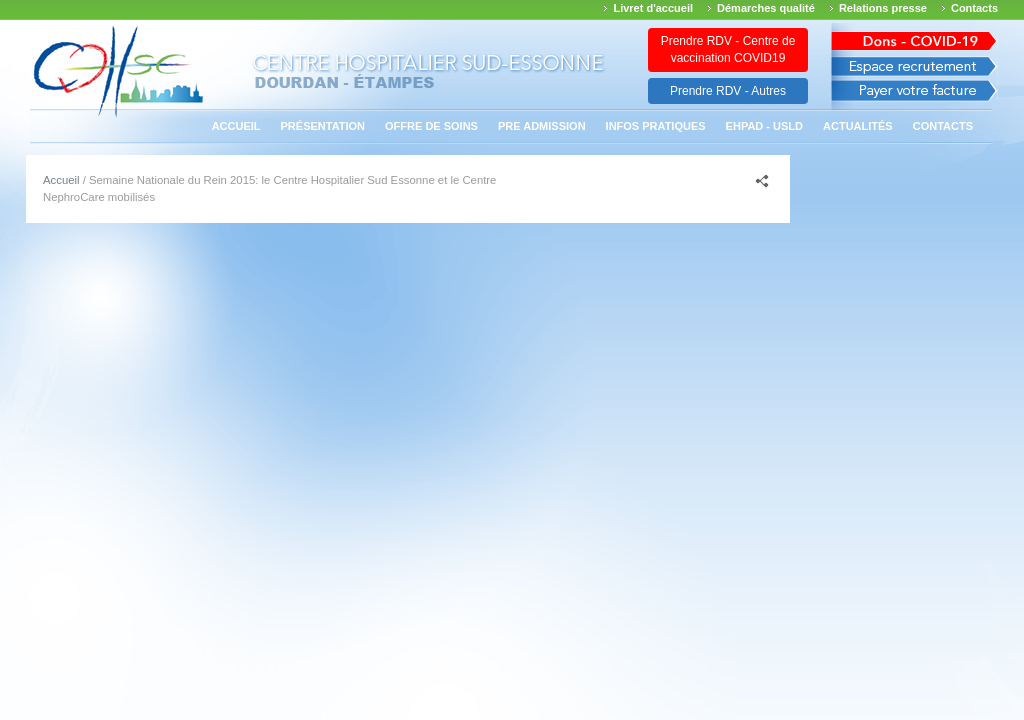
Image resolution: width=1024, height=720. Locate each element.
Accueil (236, 126)
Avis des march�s (914, 37)
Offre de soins (431, 126)
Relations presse (883, 8)
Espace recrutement (914, 66)
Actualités (858, 126)
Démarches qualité (766, 8)
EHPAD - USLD (764, 126)
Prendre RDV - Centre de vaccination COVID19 (728, 49)
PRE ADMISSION (542, 126)
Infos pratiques (656, 126)
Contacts (974, 8)
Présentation (323, 126)
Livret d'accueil (653, 8)
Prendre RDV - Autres (728, 91)
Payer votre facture (914, 95)
